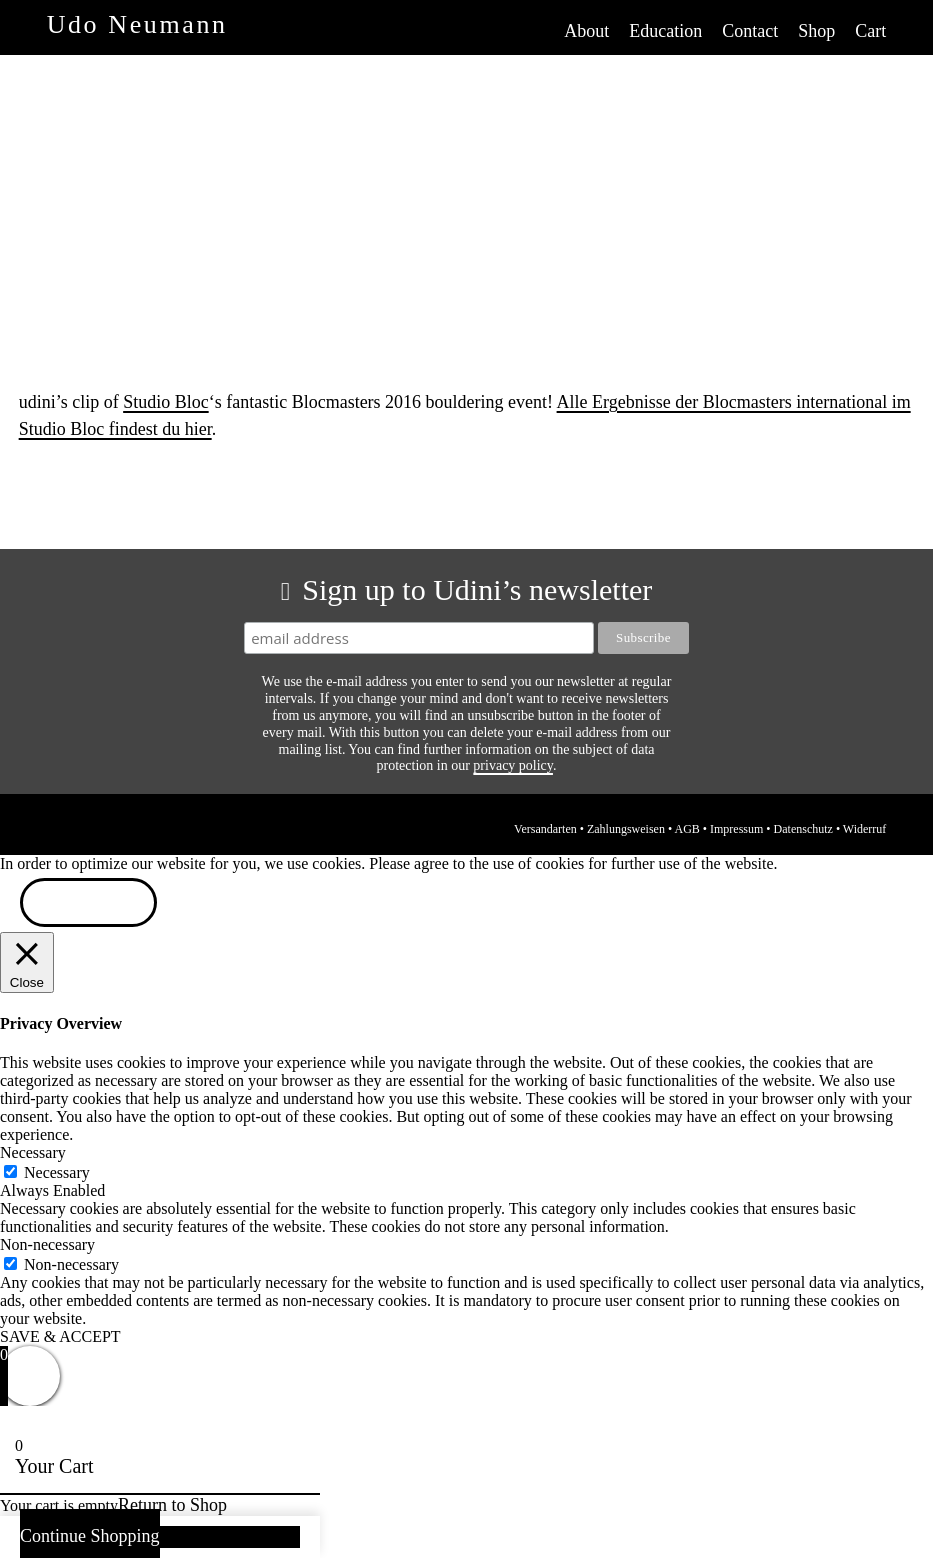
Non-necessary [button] (47, 1244)
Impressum (736, 829)
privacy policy (513, 765)
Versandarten (545, 829)
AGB (686, 829)
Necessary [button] (33, 1152)
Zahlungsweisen (626, 829)
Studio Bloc (166, 402)
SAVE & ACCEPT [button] (60, 1336)
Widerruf (865, 829)
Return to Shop (172, 1505)
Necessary (57, 1172)
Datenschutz (803, 829)
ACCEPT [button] (88, 904)
